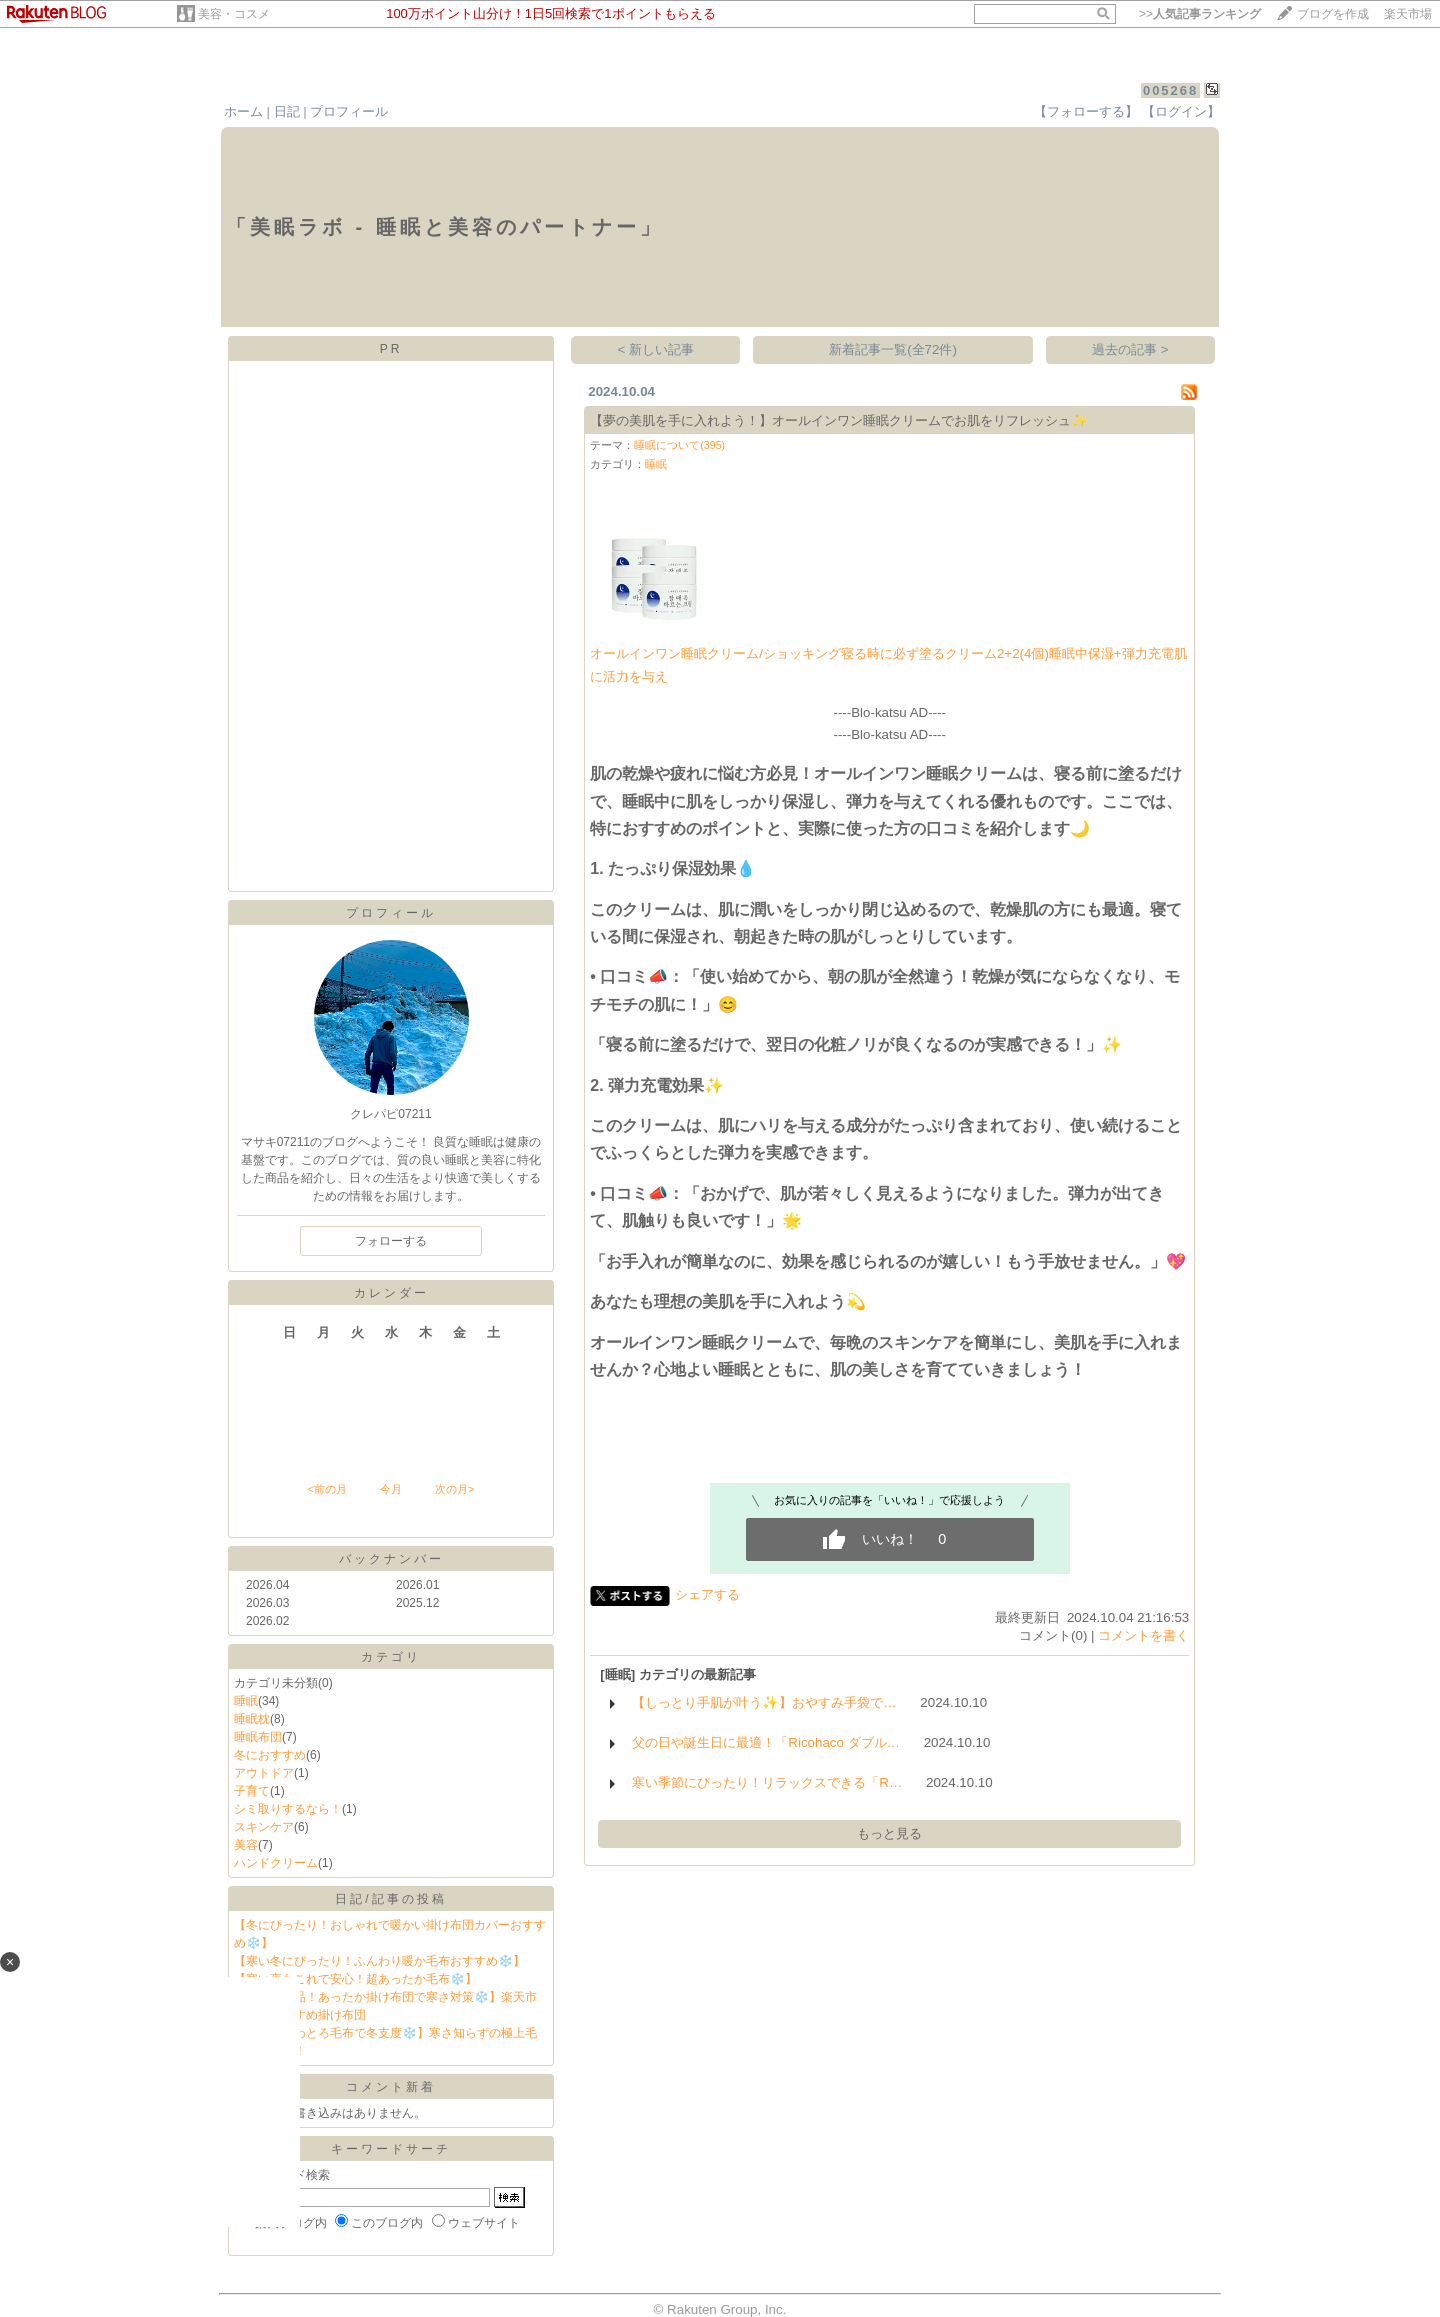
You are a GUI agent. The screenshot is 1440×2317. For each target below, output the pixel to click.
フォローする (391, 1241)
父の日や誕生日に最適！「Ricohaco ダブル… (766, 1742)
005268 (1170, 90)
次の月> (454, 1489)
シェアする (707, 1594)
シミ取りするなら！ (288, 1809)
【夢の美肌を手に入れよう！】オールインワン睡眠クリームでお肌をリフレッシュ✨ (839, 420)
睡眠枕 (252, 1719)
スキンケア (264, 1827)
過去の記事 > (1130, 349)
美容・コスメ (234, 14)
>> (1200, 14)
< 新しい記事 (656, 349)
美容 (246, 1845)
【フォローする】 (1086, 111)
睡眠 (246, 1701)
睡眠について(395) (679, 445)
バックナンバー (391, 1559)
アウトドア (264, 1773)
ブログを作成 (1333, 14)
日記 (287, 111)
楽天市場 (1408, 14)
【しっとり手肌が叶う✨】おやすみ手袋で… (764, 1702)
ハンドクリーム (276, 1863)
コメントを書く (1143, 1635)
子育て (252, 1791)
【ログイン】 (1181, 111)
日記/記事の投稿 (390, 1899)
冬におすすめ (270, 1755)
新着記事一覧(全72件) (893, 349)
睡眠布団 (258, 1737)
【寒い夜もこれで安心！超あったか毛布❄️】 (355, 1979)
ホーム (243, 111)
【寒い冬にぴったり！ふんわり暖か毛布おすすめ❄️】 (379, 1961)
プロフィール (349, 111)
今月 (391, 1489)
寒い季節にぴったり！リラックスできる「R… (767, 1782)
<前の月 (326, 1489)
